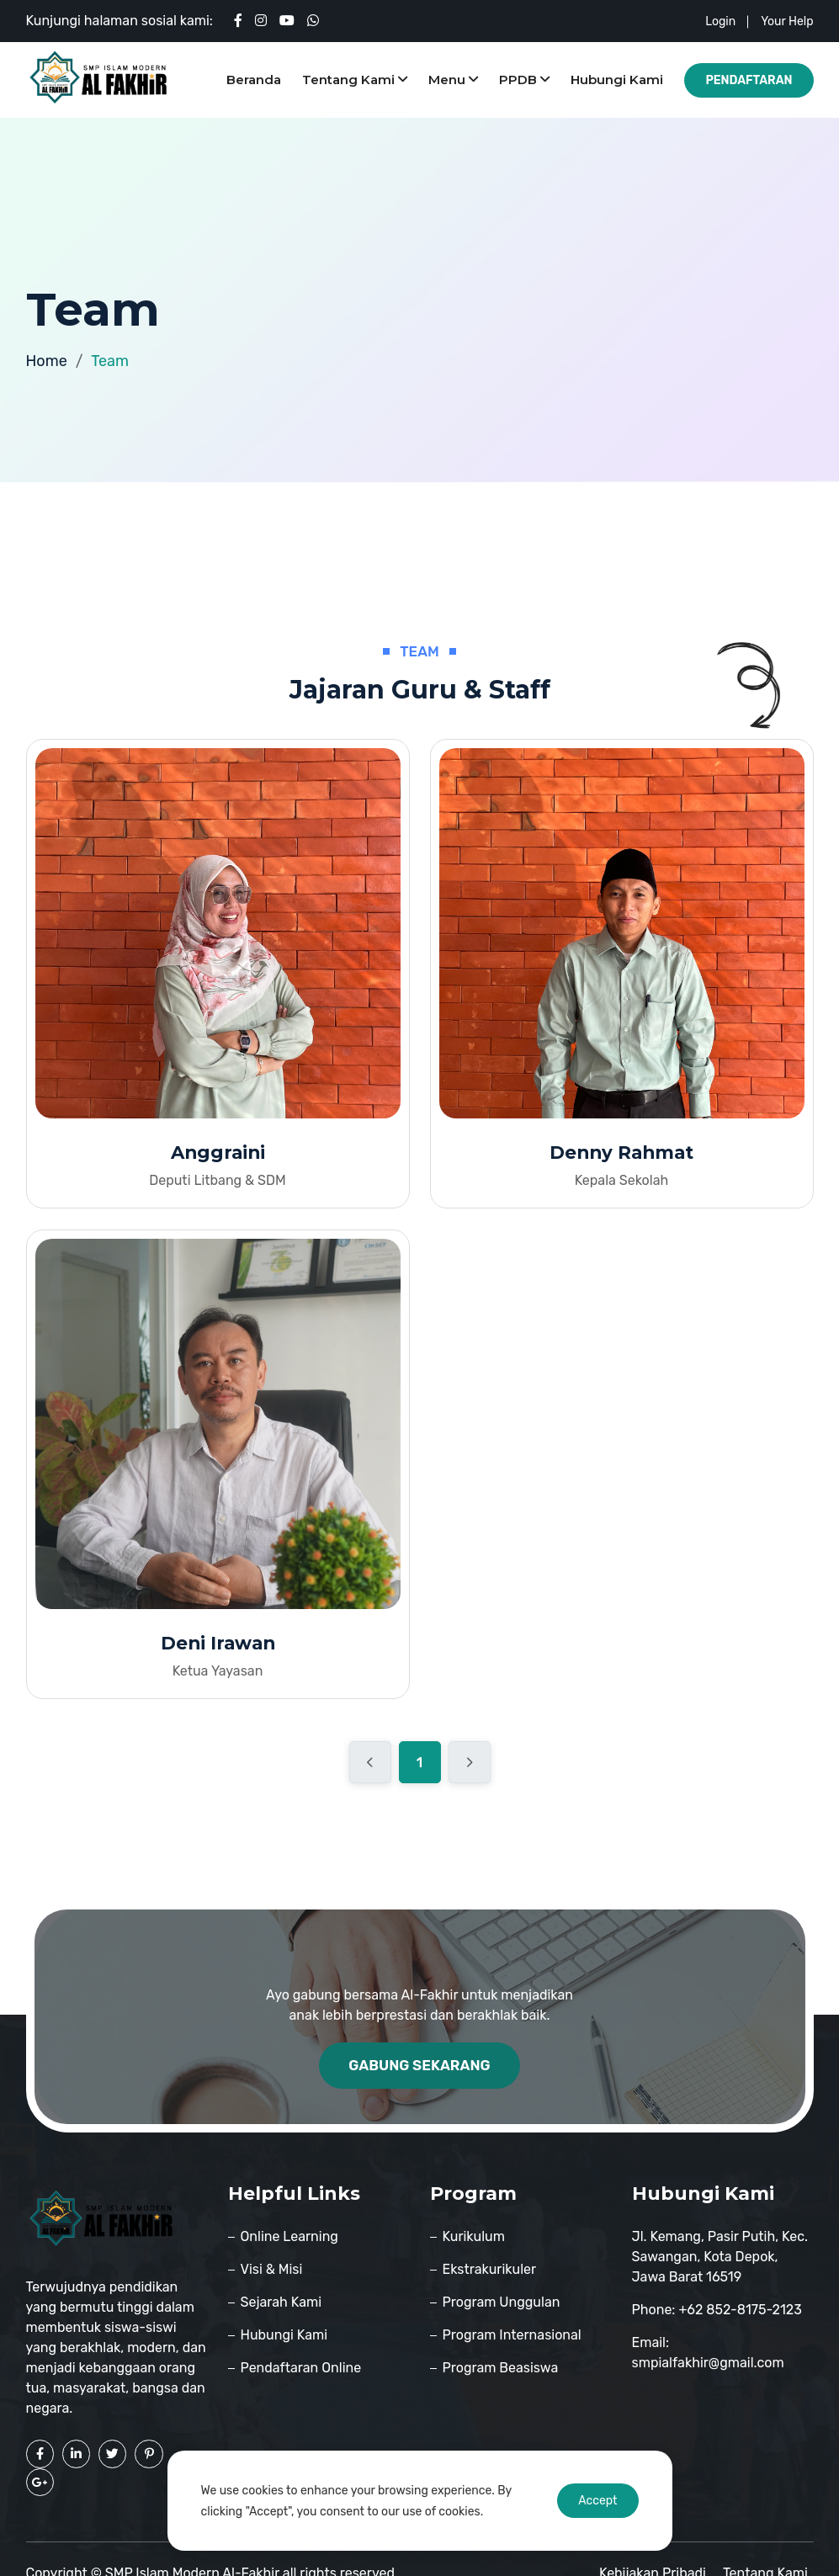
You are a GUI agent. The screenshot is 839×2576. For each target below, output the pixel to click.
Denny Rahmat (621, 1153)
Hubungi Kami (617, 80)
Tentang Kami (354, 80)
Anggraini (218, 1153)
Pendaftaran (748, 80)
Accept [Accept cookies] (597, 2501)
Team (110, 361)
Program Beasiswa (501, 2369)
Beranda (253, 80)
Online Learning (289, 2238)
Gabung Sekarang (419, 2066)
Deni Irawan (217, 1644)
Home (46, 361)
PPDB (524, 80)
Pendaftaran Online (301, 2369)
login (720, 21)
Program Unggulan (501, 2304)
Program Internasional (512, 2337)
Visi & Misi (272, 2271)
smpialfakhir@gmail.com (708, 2364)
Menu (453, 80)
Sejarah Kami (281, 2304)
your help (787, 21)
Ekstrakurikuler (490, 2271)
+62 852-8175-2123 (739, 2311)
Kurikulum (474, 2238)
